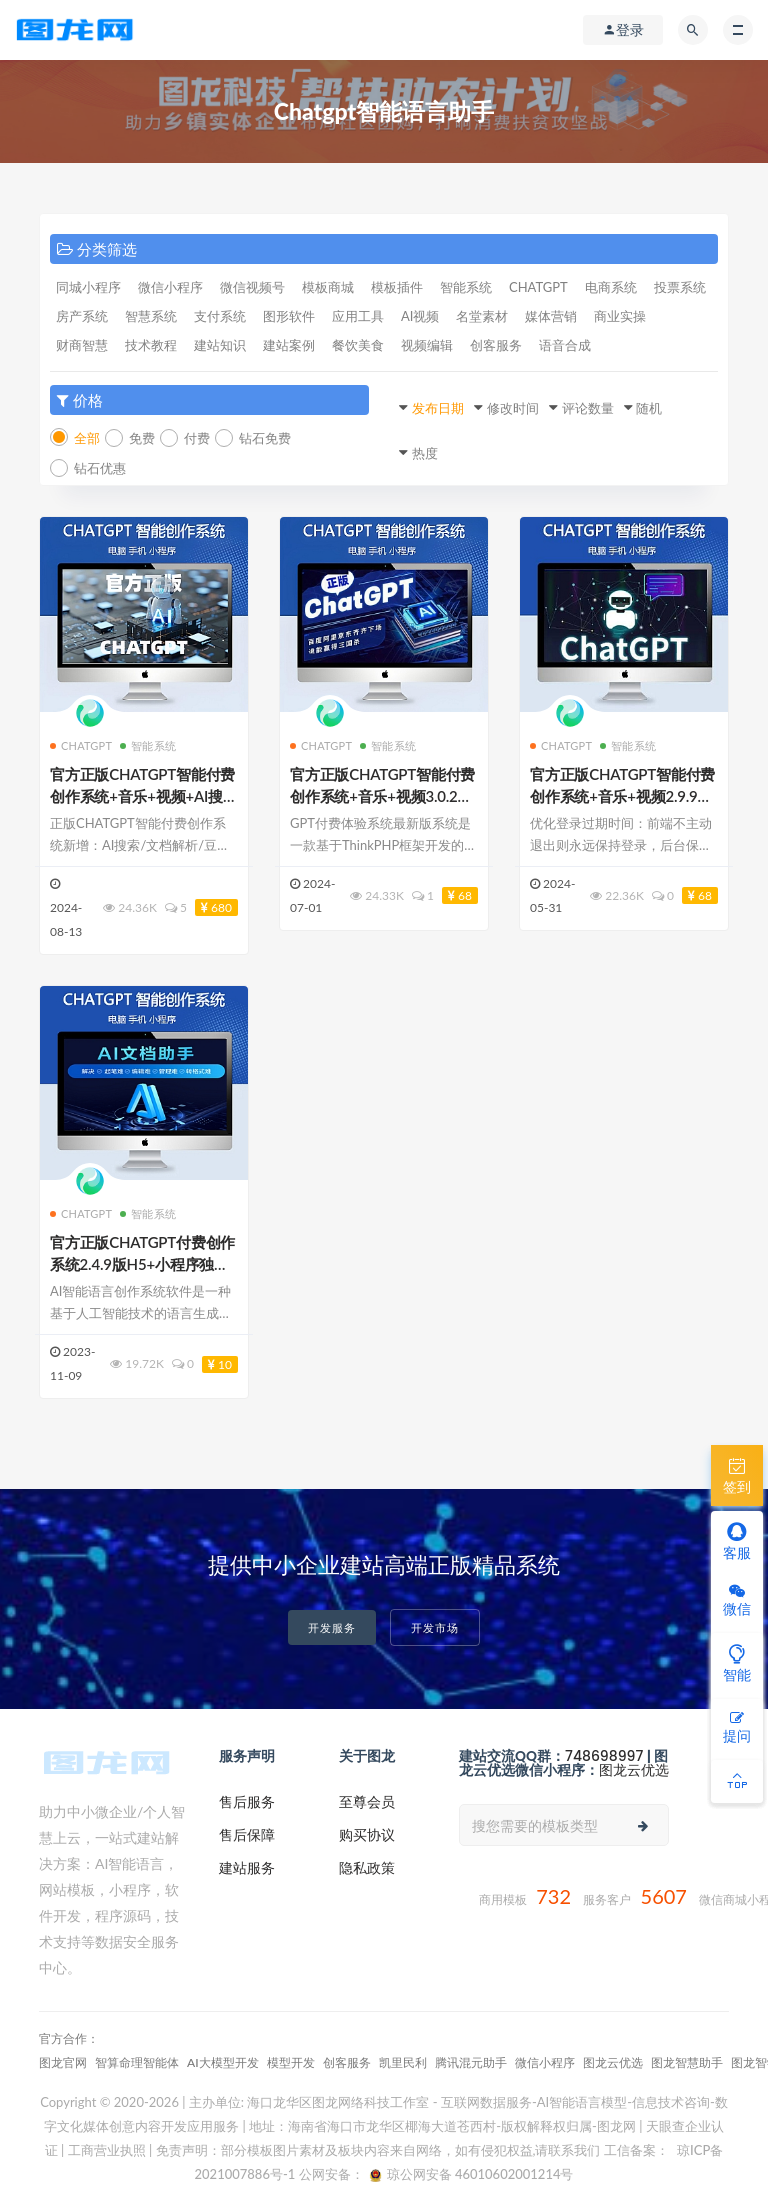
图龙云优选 (634, 1770)
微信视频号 (252, 287)
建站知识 (220, 345)
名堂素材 (482, 316)
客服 (737, 1541)
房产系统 (82, 316)
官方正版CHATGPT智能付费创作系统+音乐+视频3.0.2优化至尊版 (382, 796)
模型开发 (291, 2062)
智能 (737, 1663)
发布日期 (438, 408)
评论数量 (588, 408)
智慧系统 (151, 316)
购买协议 (367, 1834)
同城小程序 (88, 287)
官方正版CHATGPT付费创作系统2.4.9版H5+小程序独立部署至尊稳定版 (142, 1264)
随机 (649, 408)
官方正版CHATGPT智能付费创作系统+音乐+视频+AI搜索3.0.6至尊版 (144, 796)
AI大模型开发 (223, 2062)
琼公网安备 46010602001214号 (471, 2174)
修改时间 (513, 408)
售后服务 (247, 1801)
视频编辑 (427, 345)
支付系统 (220, 316)
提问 (737, 1727)
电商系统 (611, 287)
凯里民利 (403, 2062)
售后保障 (247, 1834)
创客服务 (496, 345)
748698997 (604, 1756)
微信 (737, 1600)
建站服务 (247, 1867)
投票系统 (680, 287)
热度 (425, 453)
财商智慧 (82, 345)
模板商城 (328, 287)
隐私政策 (367, 1867)
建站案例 (289, 345)
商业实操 (620, 316)
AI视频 (420, 316)
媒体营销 (551, 316)
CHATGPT (538, 287)
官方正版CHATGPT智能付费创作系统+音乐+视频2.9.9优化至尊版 (622, 796)
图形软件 (289, 316)
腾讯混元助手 (471, 2062)
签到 (737, 1475)
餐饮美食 (358, 345)
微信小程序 (170, 287)
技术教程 (151, 345)
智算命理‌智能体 (137, 2062)
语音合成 (565, 345)
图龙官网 (63, 2062)
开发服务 (332, 1627)
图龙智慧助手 (687, 2062)
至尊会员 (367, 1801)
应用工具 (358, 316)
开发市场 (435, 1627)
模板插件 (397, 287)
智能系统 (466, 287)
